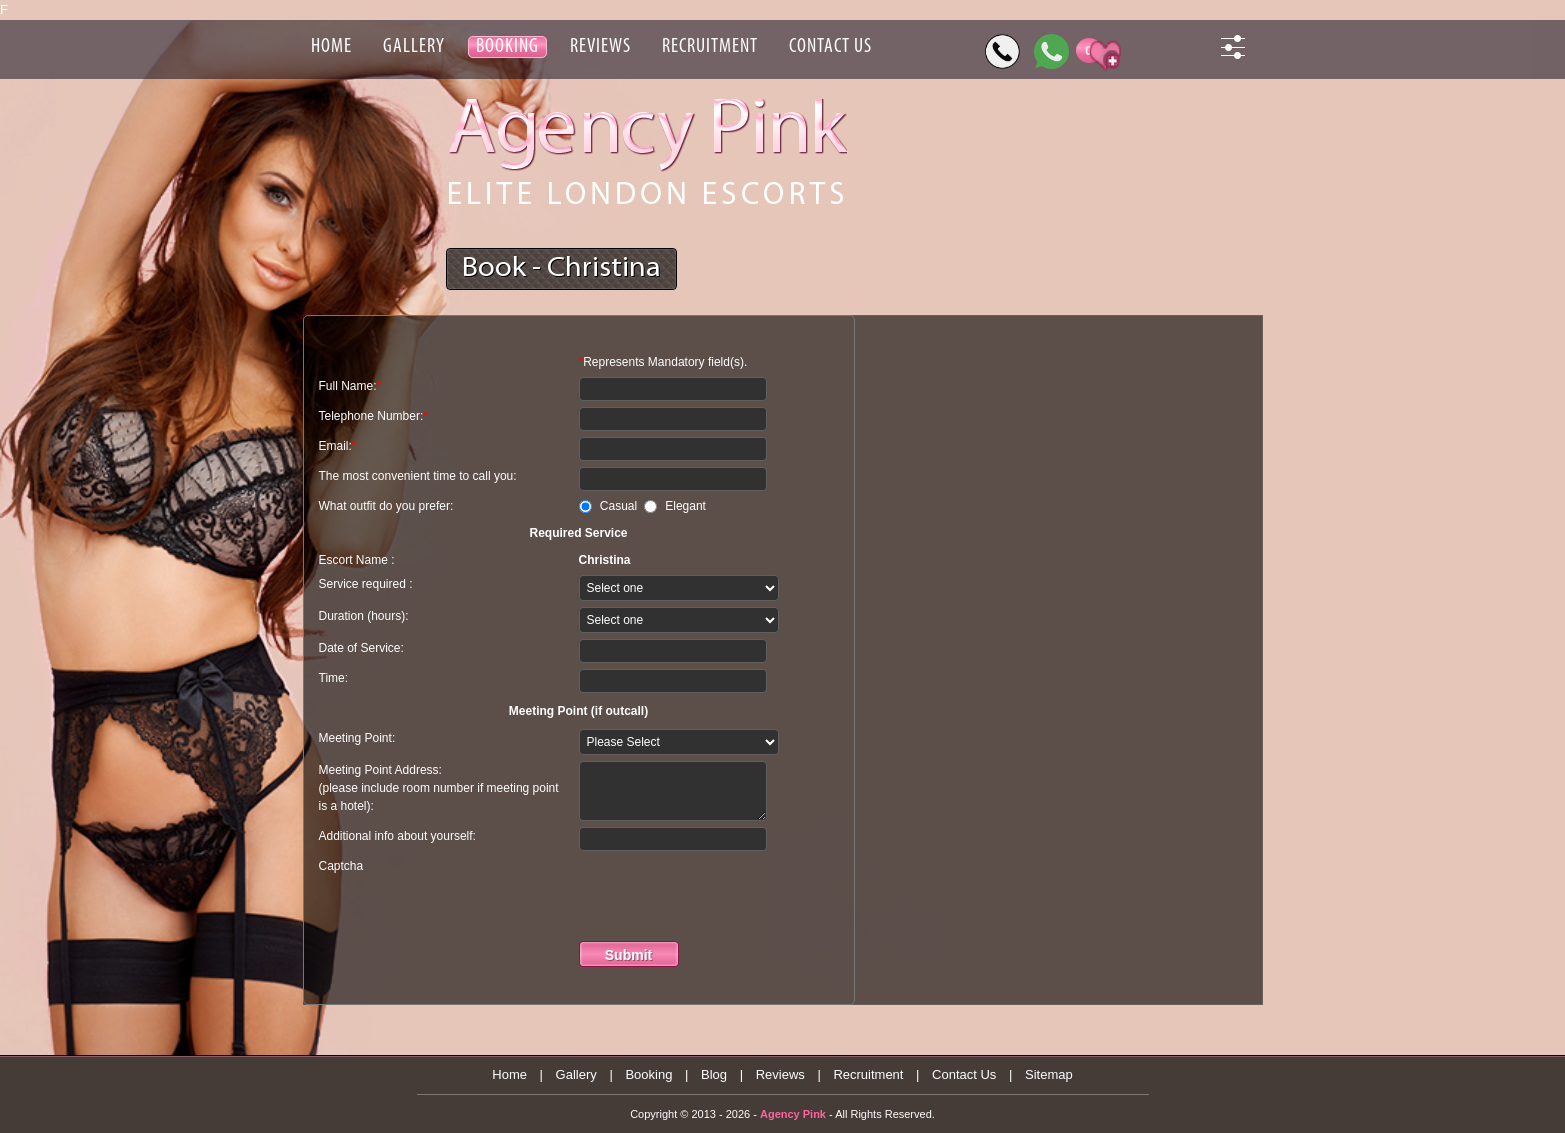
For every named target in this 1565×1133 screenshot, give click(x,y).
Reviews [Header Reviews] (600, 47)
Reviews (780, 1074)
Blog (714, 1074)
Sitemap (1049, 1074)
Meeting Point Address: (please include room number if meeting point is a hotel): (439, 788)
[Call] (1002, 51)
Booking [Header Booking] (507, 47)
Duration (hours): (364, 616)
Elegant (685, 506)
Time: (334, 678)
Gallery (576, 1074)
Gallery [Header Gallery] (414, 47)
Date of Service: (361, 648)
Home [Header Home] (331, 47)
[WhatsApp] (1051, 51)
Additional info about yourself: (397, 836)
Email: (338, 446)
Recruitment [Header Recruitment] (710, 47)
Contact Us (964, 1074)
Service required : (366, 584)
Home (509, 1074)
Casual (622, 506)
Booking (648, 1074)
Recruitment (868, 1074)
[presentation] (731, 896)
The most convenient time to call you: (418, 476)
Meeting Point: (357, 738)
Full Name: (350, 386)
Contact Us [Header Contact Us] (830, 47)
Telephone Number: (373, 416)
